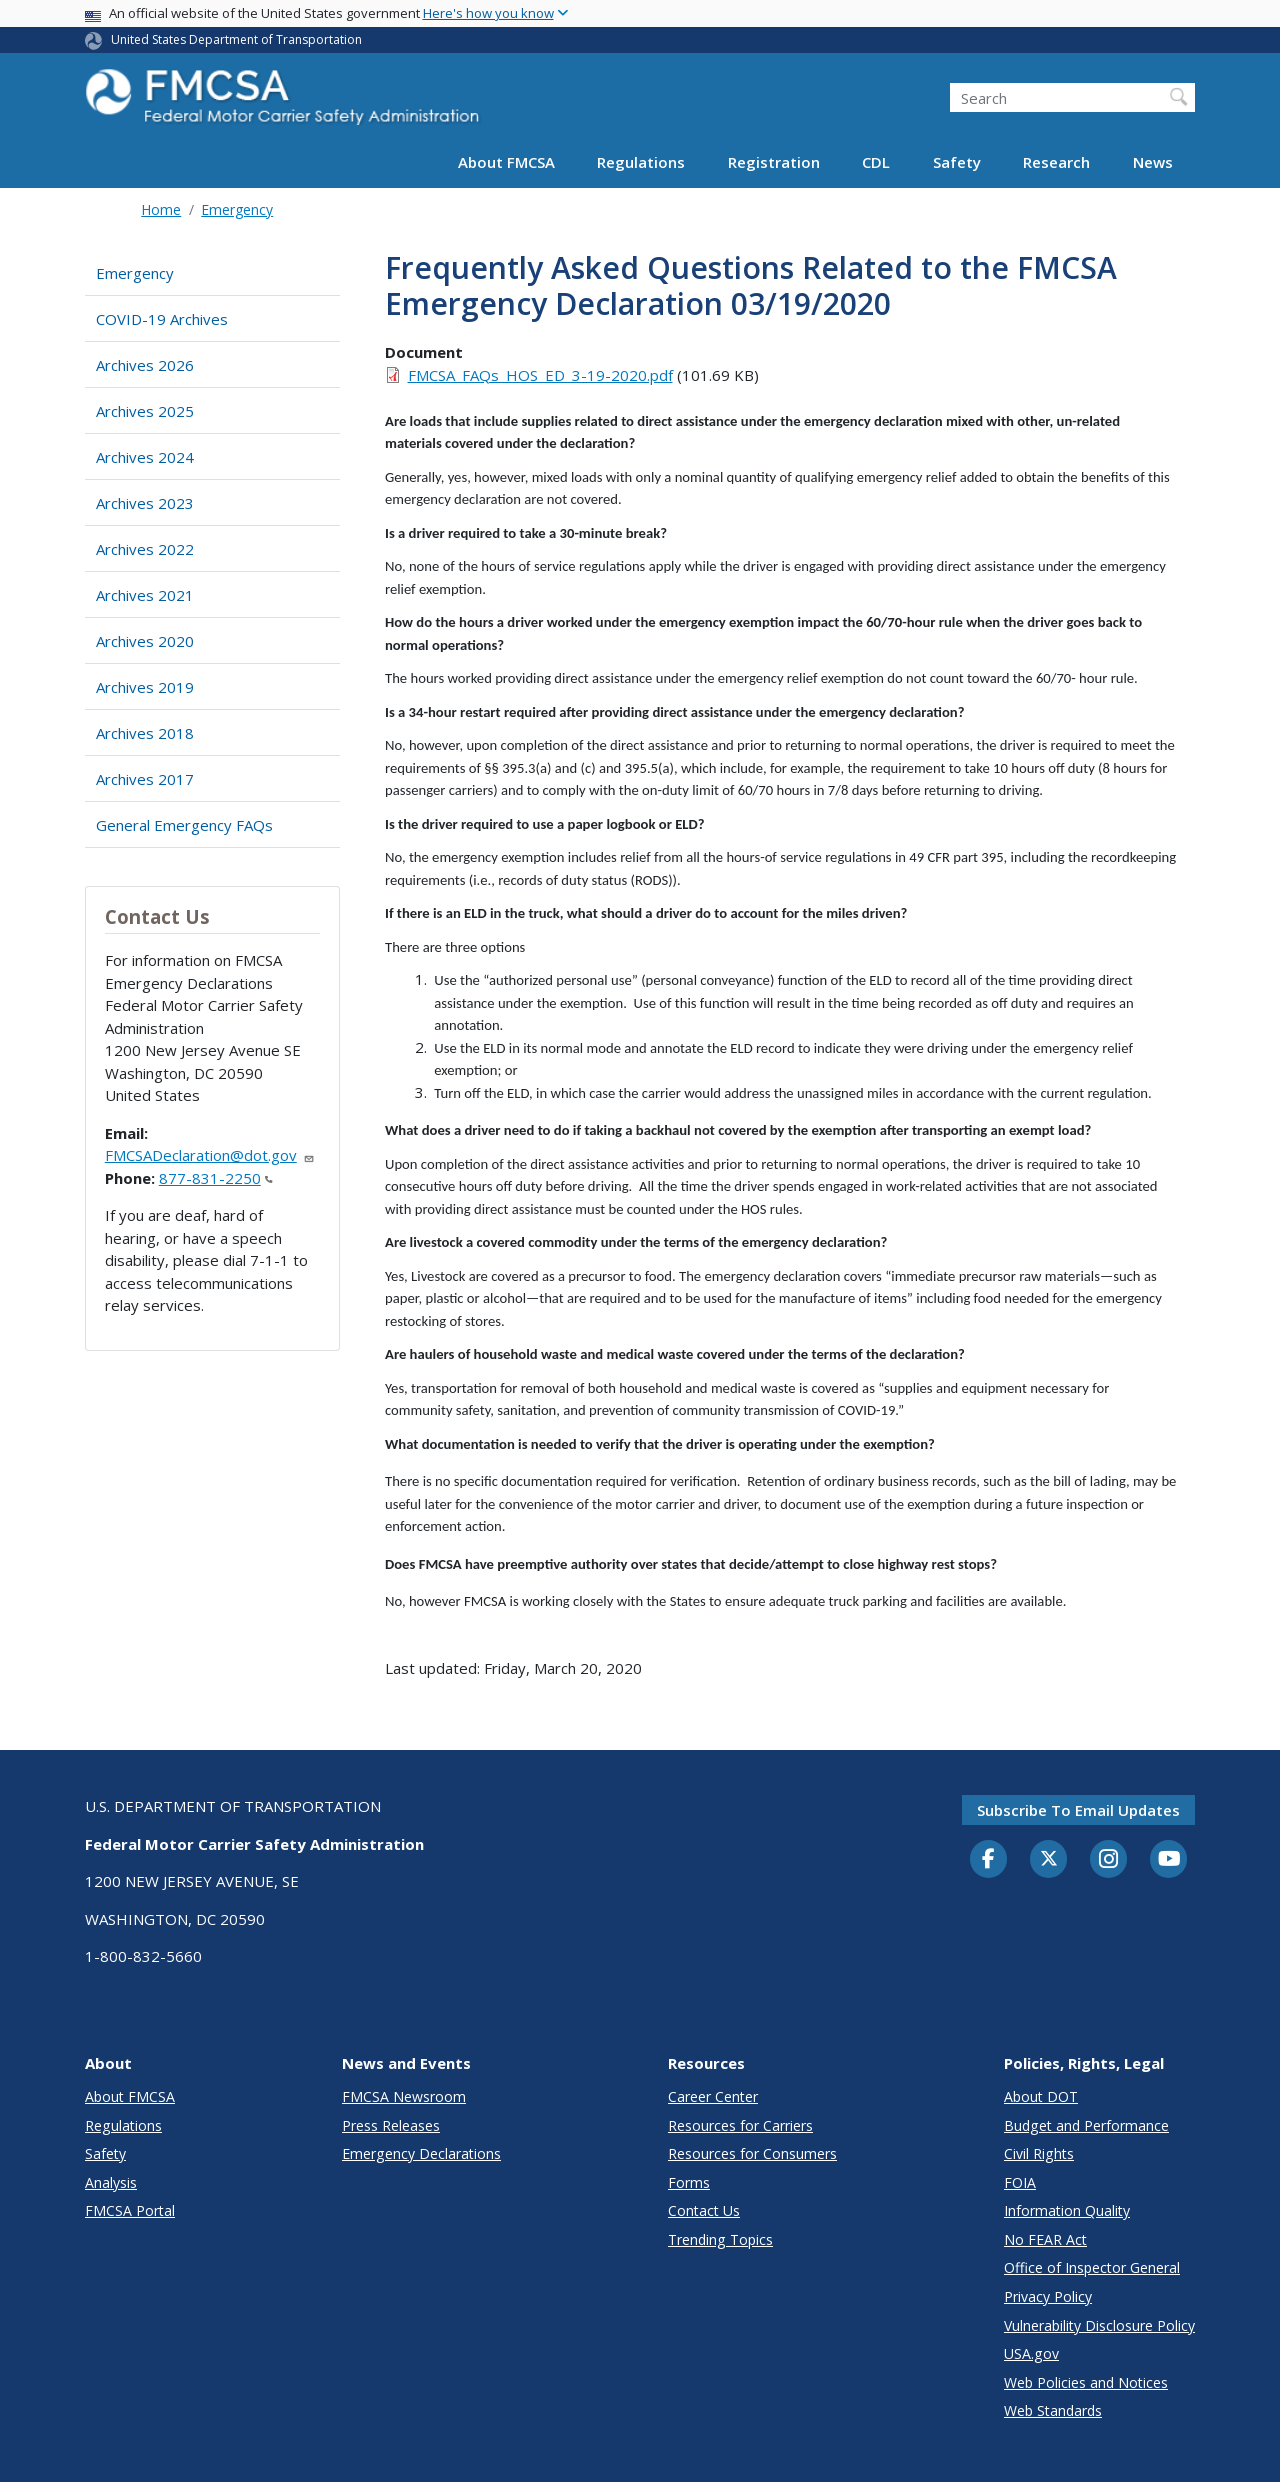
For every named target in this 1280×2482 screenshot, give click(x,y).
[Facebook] (989, 1860)
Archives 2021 (145, 595)
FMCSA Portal (130, 2210)
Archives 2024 (145, 457)
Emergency (237, 209)
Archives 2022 (145, 549)
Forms (689, 2182)
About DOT (1041, 2096)
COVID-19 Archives (162, 319)
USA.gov (1031, 2353)
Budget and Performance (1086, 2125)
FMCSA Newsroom (404, 2096)
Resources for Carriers (740, 2125)
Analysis (111, 2182)
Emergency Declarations (421, 2153)
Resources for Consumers (752, 2153)
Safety (957, 162)
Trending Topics (720, 2239)
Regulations (641, 162)
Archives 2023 (145, 503)
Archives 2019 (145, 687)
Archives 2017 (145, 779)
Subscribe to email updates (1078, 1810)
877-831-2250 (216, 1178)
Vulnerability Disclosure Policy (1099, 2325)
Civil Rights (1039, 2153)
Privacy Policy (1048, 2296)
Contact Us (704, 2210)
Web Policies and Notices (1086, 2382)
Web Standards (1053, 2410)
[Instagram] (1109, 1861)
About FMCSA (506, 162)
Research (1056, 162)
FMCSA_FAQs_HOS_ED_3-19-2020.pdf (540, 375)
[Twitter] (1049, 1859)
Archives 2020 (145, 641)
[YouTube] (1169, 1860)
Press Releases (391, 2125)
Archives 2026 (145, 365)
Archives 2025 (145, 411)
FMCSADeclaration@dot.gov (210, 1155)
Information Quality (1067, 2210)
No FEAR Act (1045, 2239)
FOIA (1020, 2182)
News (1153, 162)
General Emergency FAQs (184, 825)
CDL (876, 162)
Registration (774, 162)
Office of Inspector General (1092, 2267)
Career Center (713, 2096)
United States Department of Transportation (236, 39)
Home (161, 209)
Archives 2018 (145, 733)
